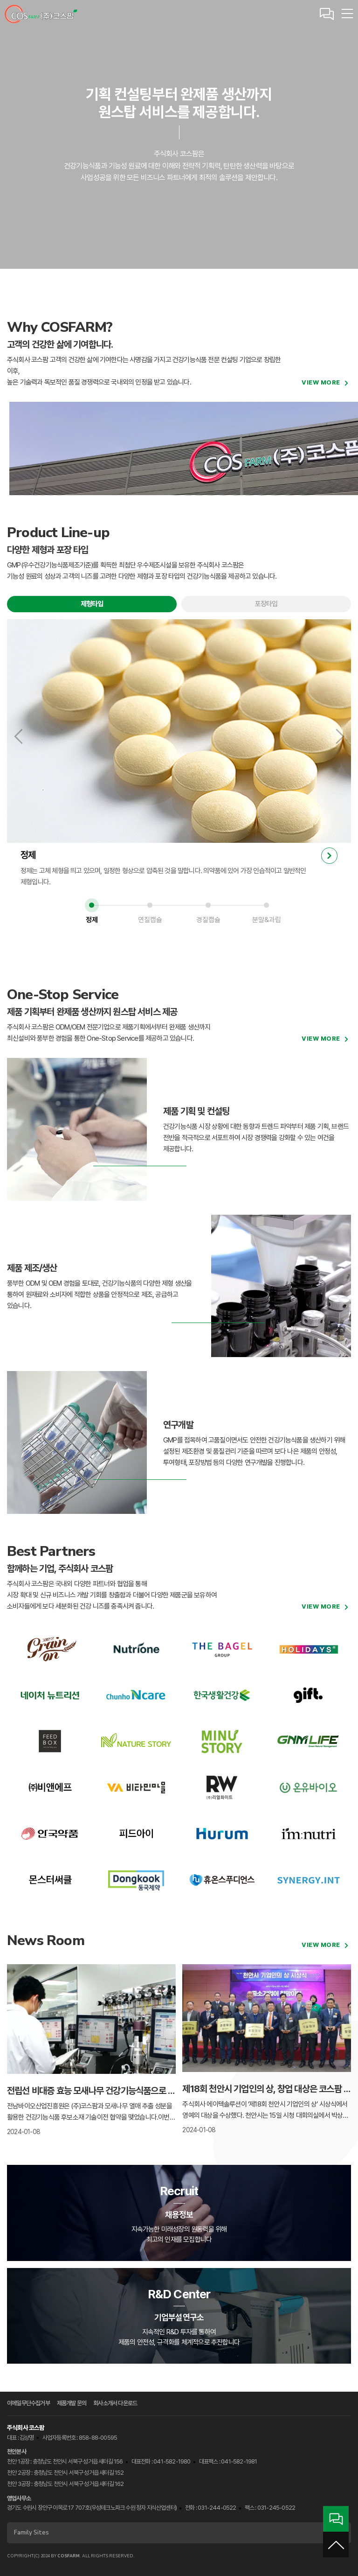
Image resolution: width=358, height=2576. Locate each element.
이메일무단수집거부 (28, 2403)
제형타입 (92, 604)
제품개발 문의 (71, 2403)
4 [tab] (266, 905)
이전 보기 (20, 736)
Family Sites (177, 2532)
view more (321, 382)
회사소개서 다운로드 (115, 2403)
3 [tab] (208, 905)
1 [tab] (91, 905)
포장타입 (266, 604)
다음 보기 (338, 736)
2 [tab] (149, 905)
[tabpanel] (179, 753)
